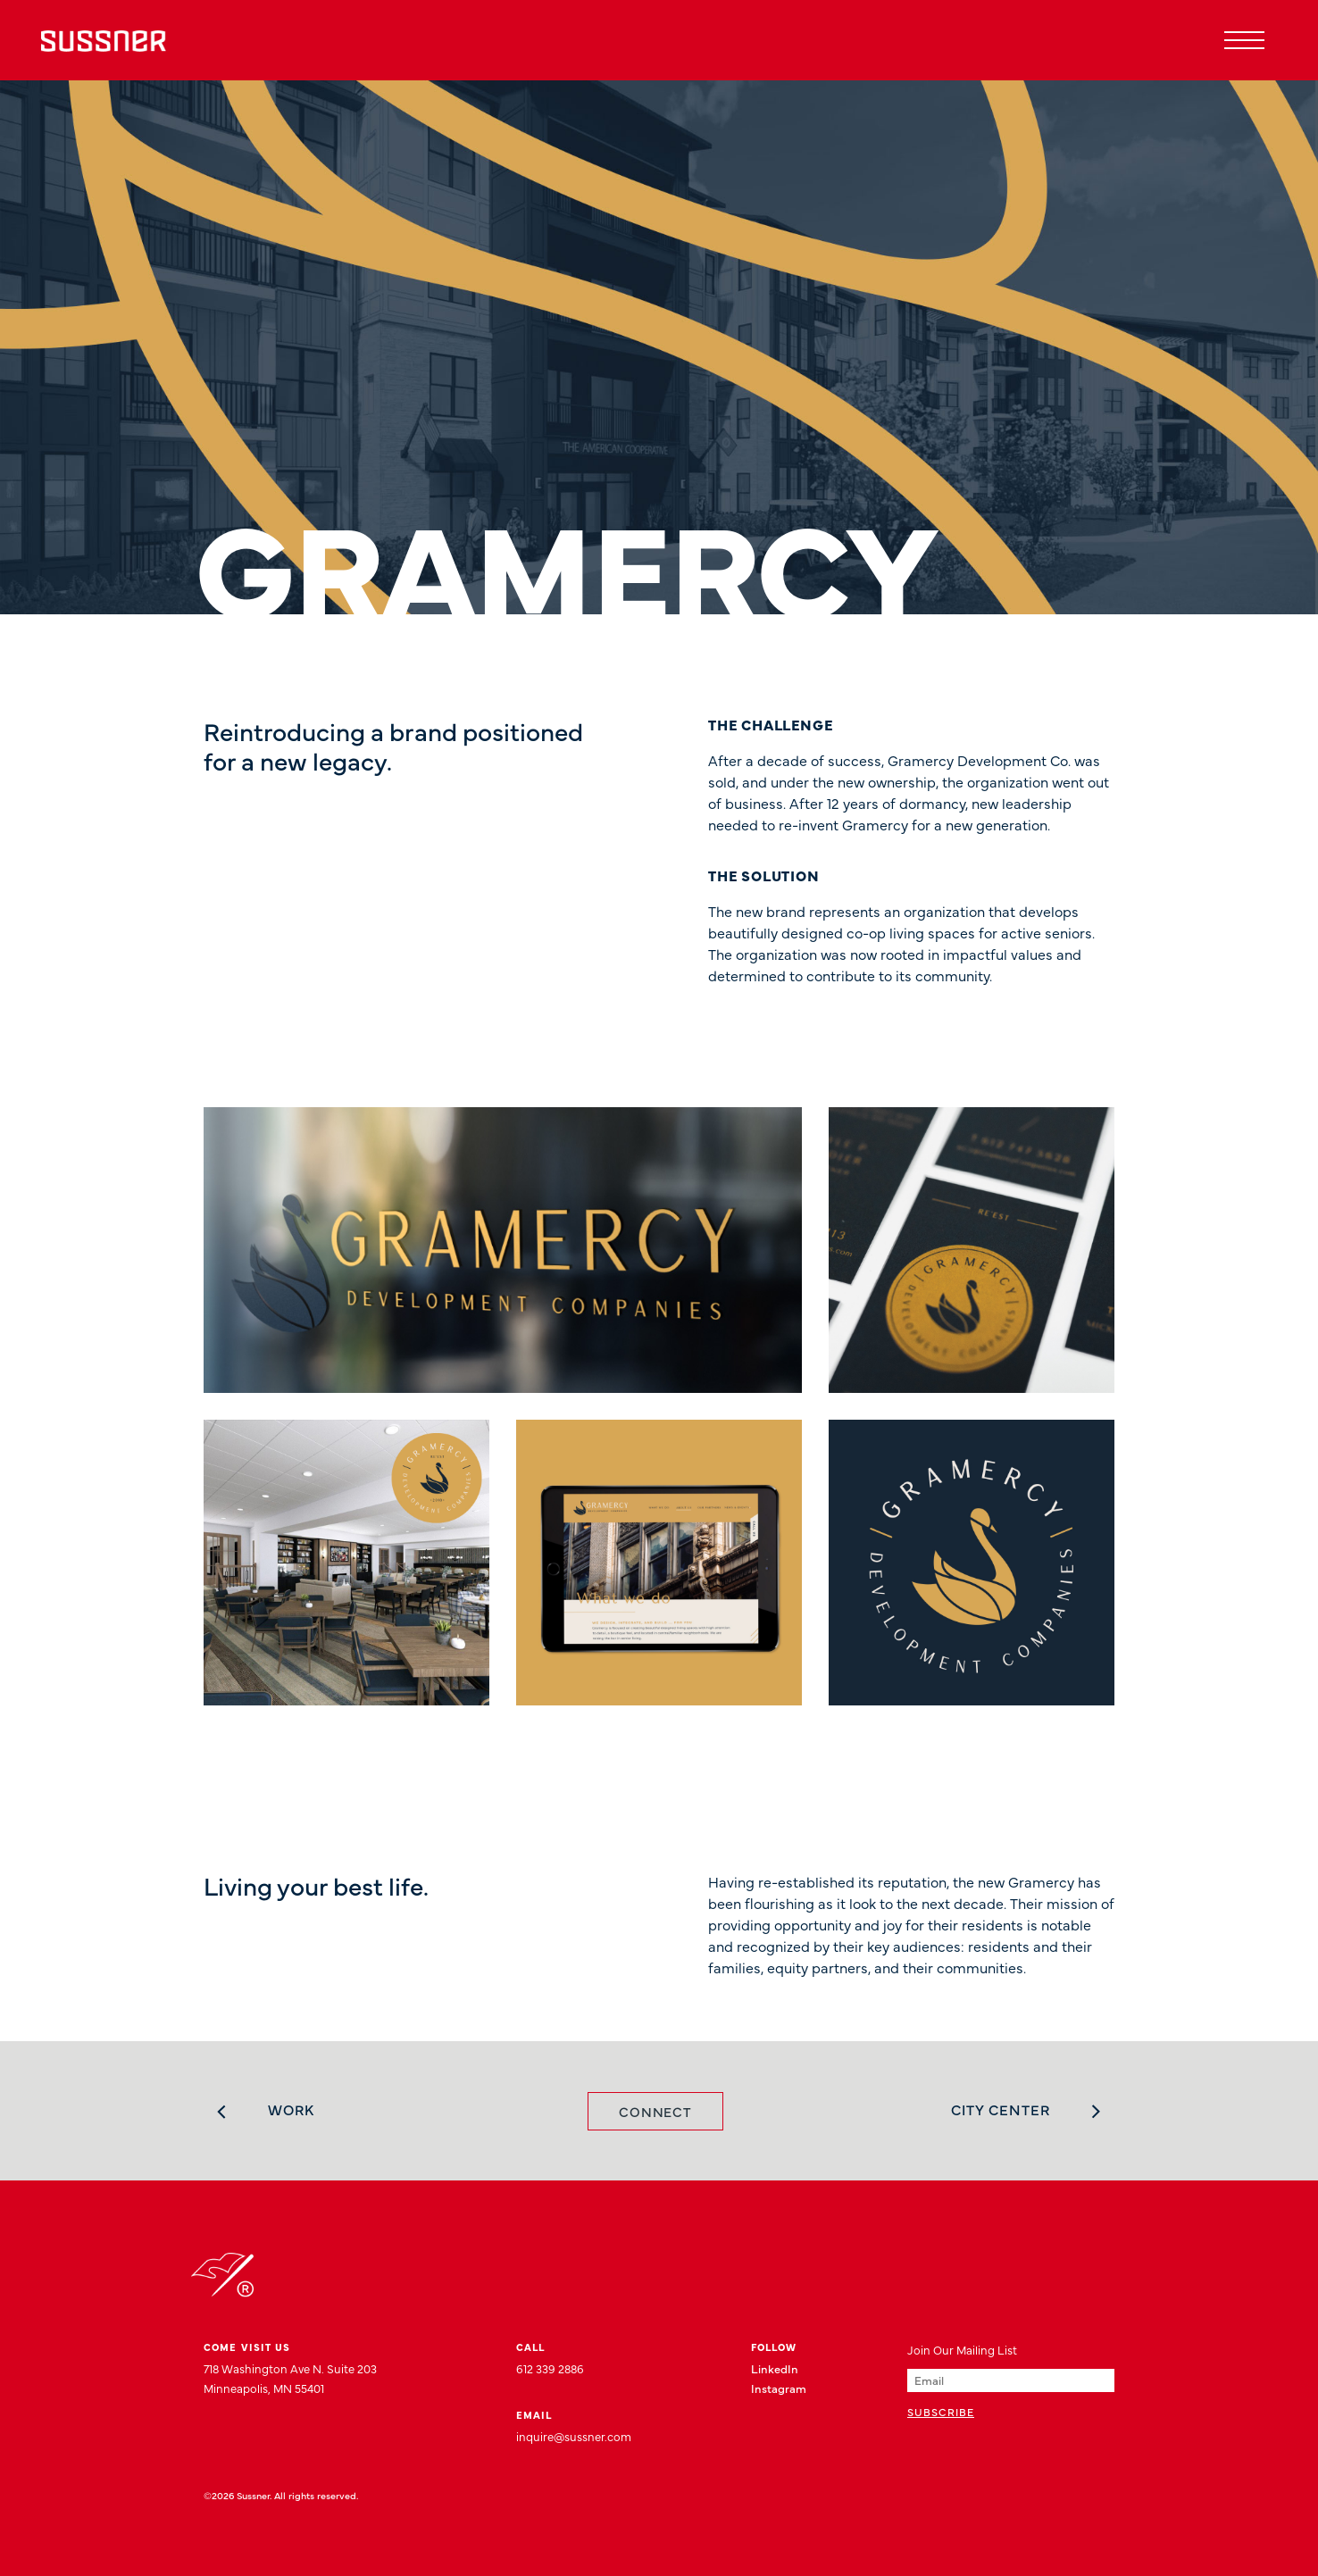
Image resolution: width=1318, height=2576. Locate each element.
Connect (655, 2111)
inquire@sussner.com (573, 2436)
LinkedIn (774, 2368)
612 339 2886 (550, 2368)
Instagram (778, 2388)
